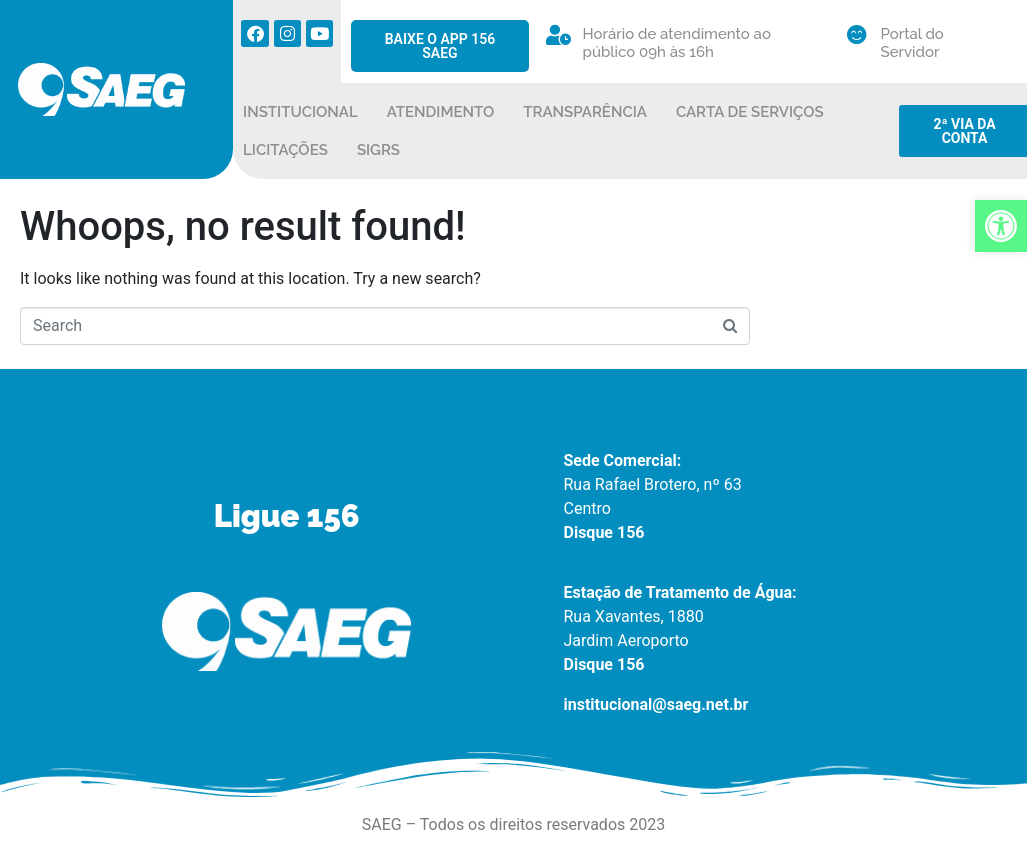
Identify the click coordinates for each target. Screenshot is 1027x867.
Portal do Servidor (912, 43)
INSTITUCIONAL (300, 112)
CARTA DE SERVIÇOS (750, 112)
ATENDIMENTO (441, 112)
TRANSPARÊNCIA (585, 112)
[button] (1001, 226)
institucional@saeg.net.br (656, 704)
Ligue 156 (287, 516)
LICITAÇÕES (285, 150)
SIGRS (378, 150)
